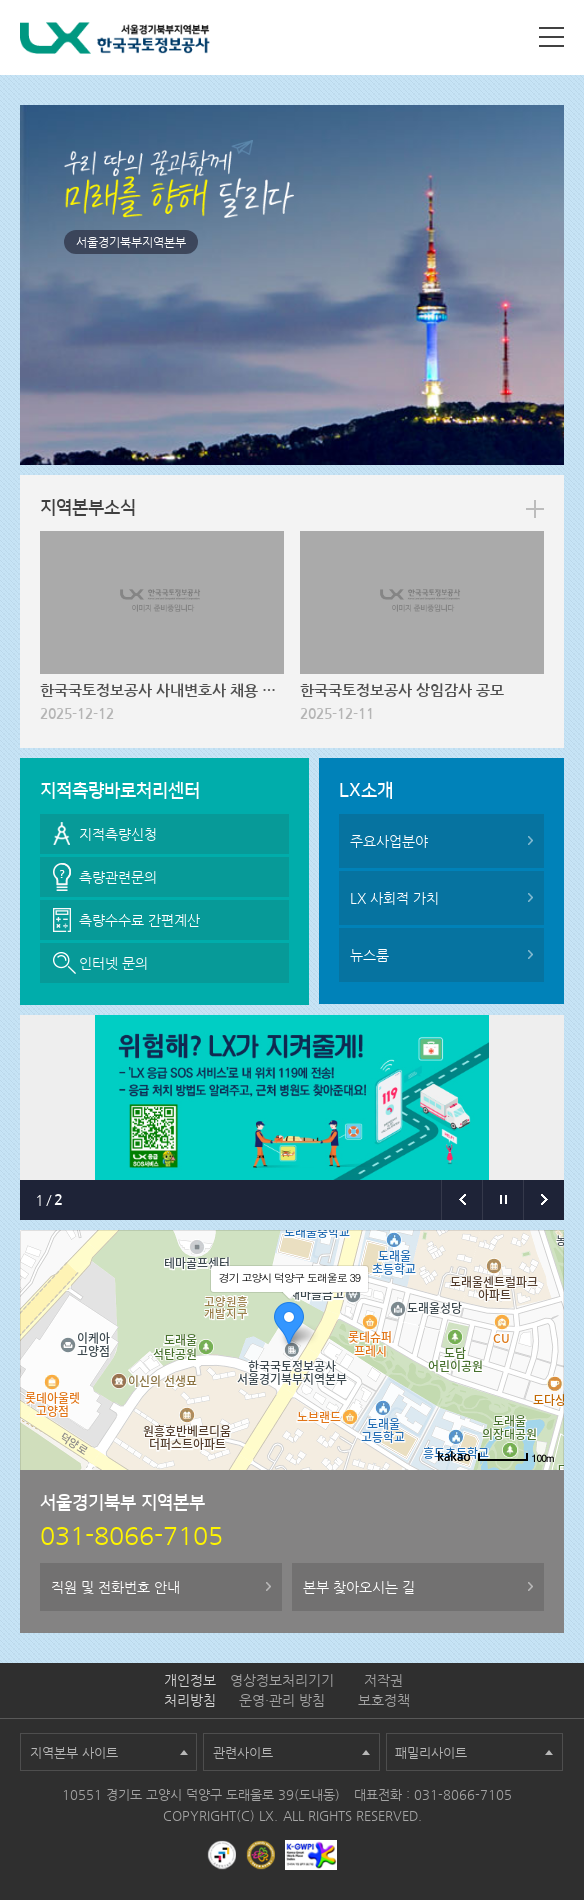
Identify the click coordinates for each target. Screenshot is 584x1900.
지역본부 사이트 (74, 1752)
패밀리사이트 (431, 1752)
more (535, 509)
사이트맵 (551, 37)
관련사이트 (243, 1752)
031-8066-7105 (463, 1794)
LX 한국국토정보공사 (115, 41)
